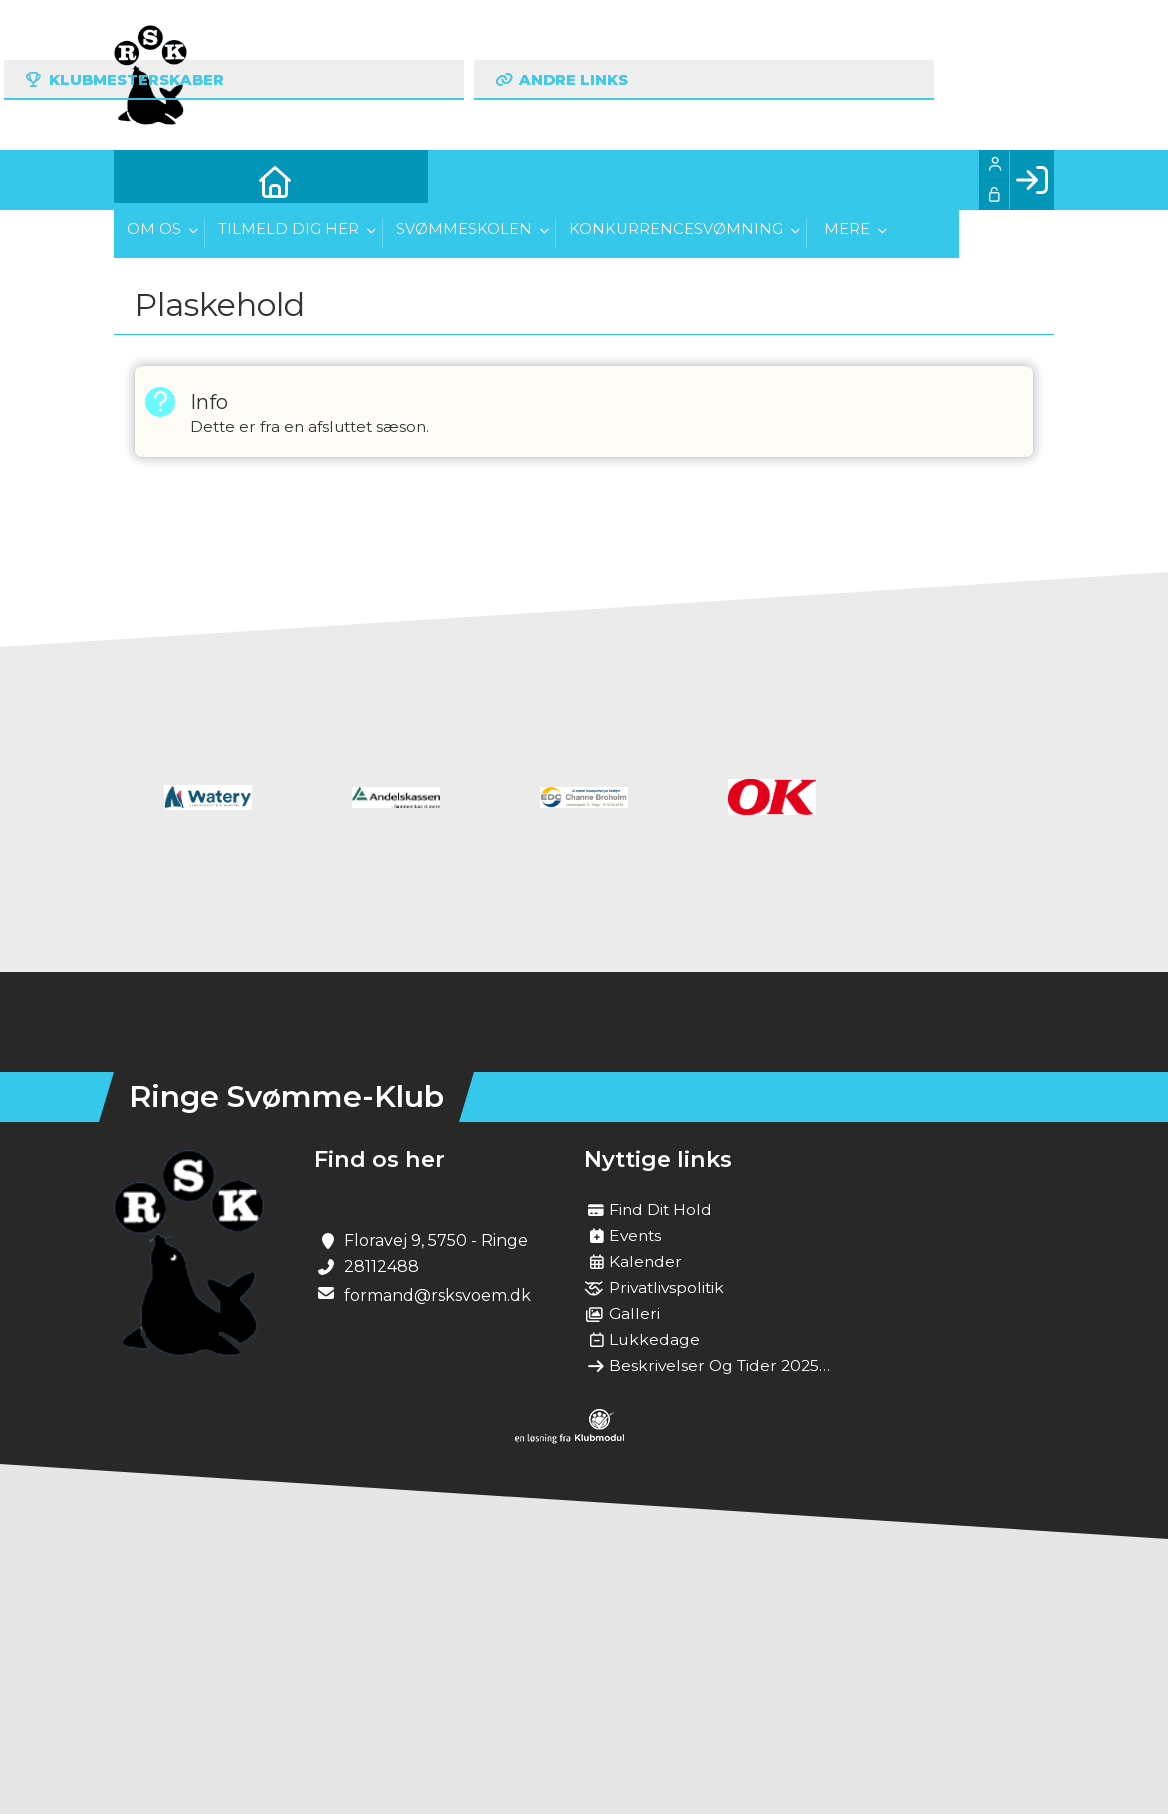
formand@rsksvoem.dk (437, 1295)
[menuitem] (144, 180)
